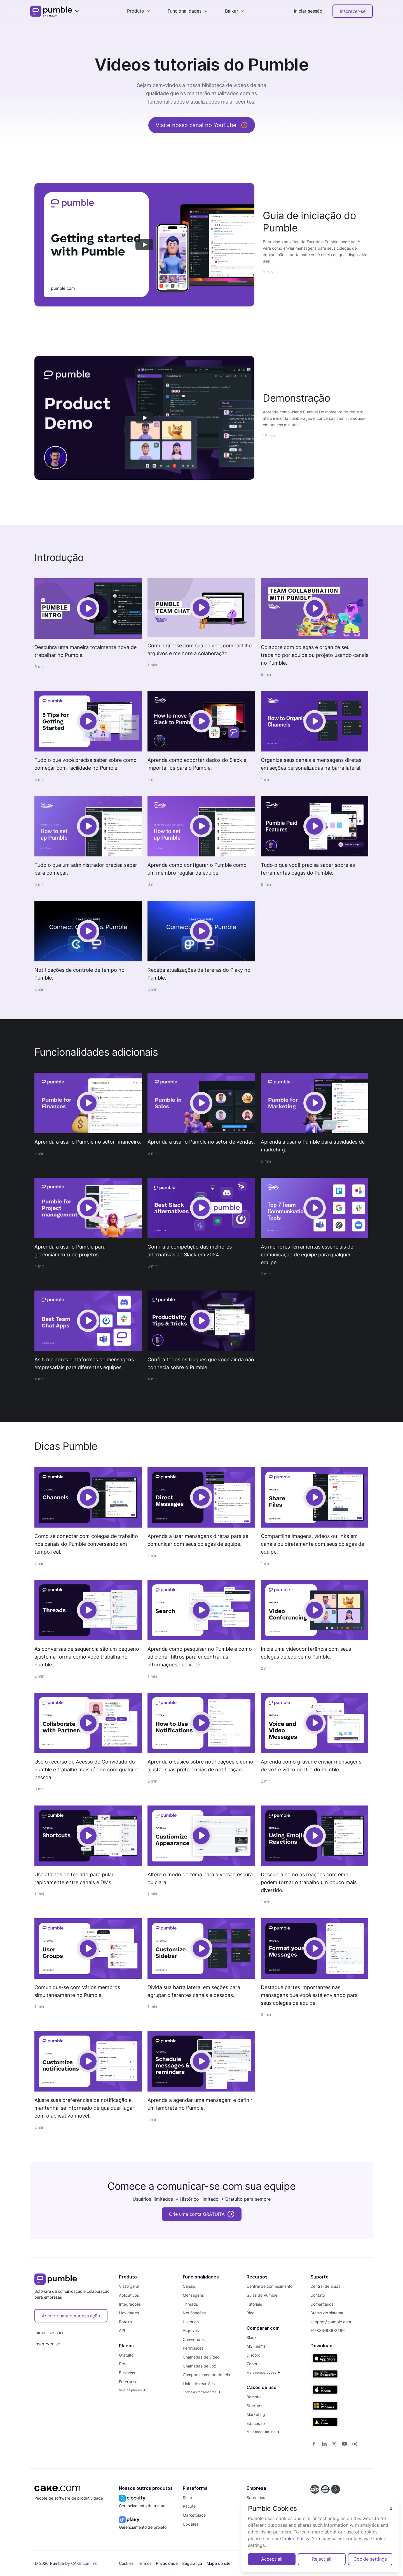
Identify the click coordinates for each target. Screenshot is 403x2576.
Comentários (321, 2304)
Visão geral (129, 2286)
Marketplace (194, 2515)
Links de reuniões (199, 2383)
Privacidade (167, 2563)
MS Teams (256, 2346)
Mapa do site (218, 2563)
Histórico (191, 2321)
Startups (254, 2405)
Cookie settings (370, 2559)
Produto (135, 11)
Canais (189, 2286)
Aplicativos (129, 2295)
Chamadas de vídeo (201, 2357)
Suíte (187, 2497)
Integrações (130, 2304)
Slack (252, 2337)
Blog (251, 2312)
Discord (254, 2355)
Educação (256, 2423)
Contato (317, 2295)
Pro (122, 2363)
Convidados (194, 2339)
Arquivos (191, 2330)
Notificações (194, 2312)
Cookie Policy (294, 2538)
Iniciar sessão (308, 11)
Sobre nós (256, 2497)
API (122, 2330)
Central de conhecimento (269, 2286)
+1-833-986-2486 (327, 2330)
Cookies (126, 2563)
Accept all (271, 2559)
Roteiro (125, 2321)
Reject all (321, 2559)
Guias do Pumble (262, 2295)
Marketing (256, 2414)
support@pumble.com (330, 2321)
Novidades (129, 2312)
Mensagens (193, 2295)
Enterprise (128, 2381)
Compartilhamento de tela (206, 2374)
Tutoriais (254, 2304)
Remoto (254, 2396)
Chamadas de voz (199, 2366)
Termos (144, 2563)
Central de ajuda (325, 2286)
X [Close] (391, 2508)
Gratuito (126, 2355)
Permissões (193, 2348)
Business (127, 2372)
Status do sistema (326, 2312)
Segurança (192, 2563)
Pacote (189, 2506)
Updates (190, 2524)
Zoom (252, 2363)
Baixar (231, 11)
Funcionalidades (185, 11)
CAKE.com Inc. (85, 2563)
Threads (190, 2304)
